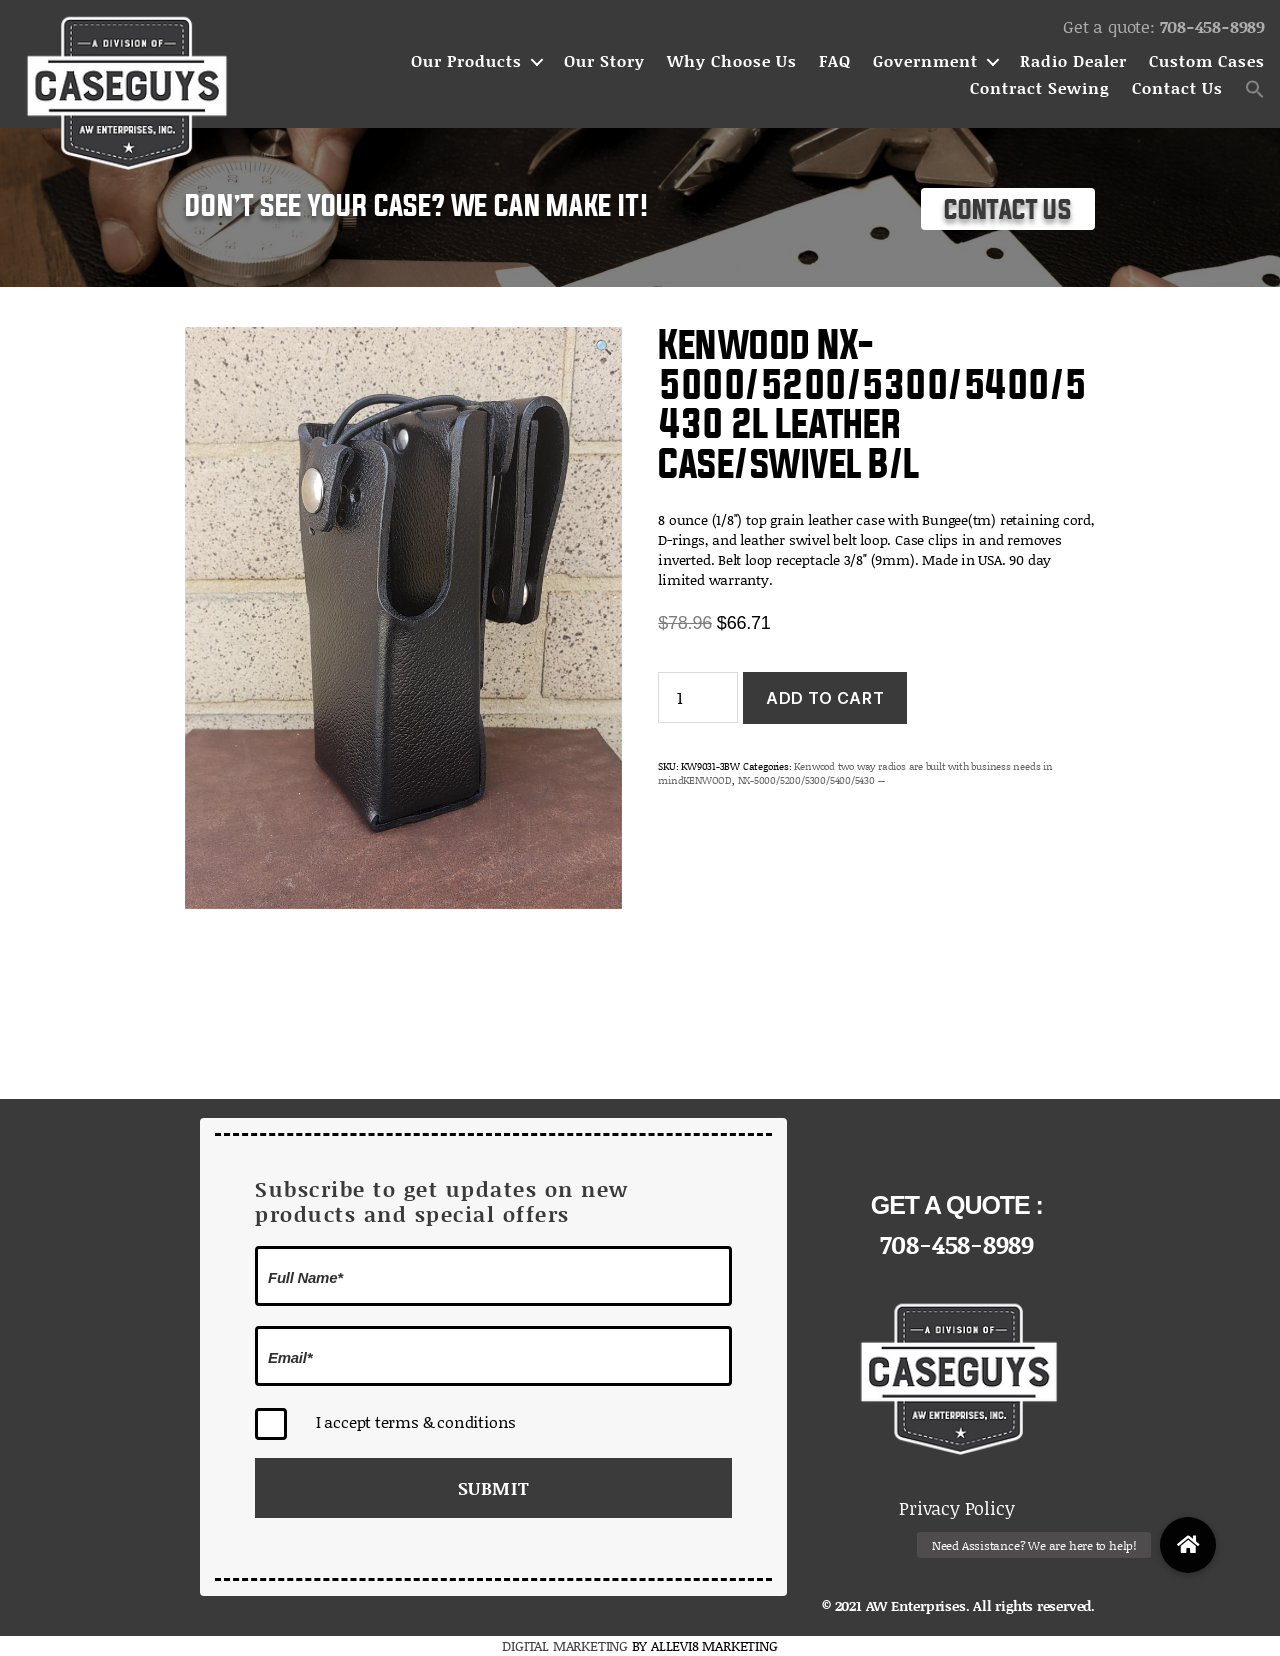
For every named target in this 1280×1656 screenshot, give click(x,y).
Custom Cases (1207, 61)
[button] (1255, 89)
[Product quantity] (698, 697)
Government (925, 61)
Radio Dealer (1073, 61)
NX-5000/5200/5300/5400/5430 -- (812, 780)
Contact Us (1177, 88)
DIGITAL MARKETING (566, 1645)
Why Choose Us (732, 61)
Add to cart (825, 698)
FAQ (835, 61)
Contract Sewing (1040, 88)
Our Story (604, 61)
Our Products (466, 61)
